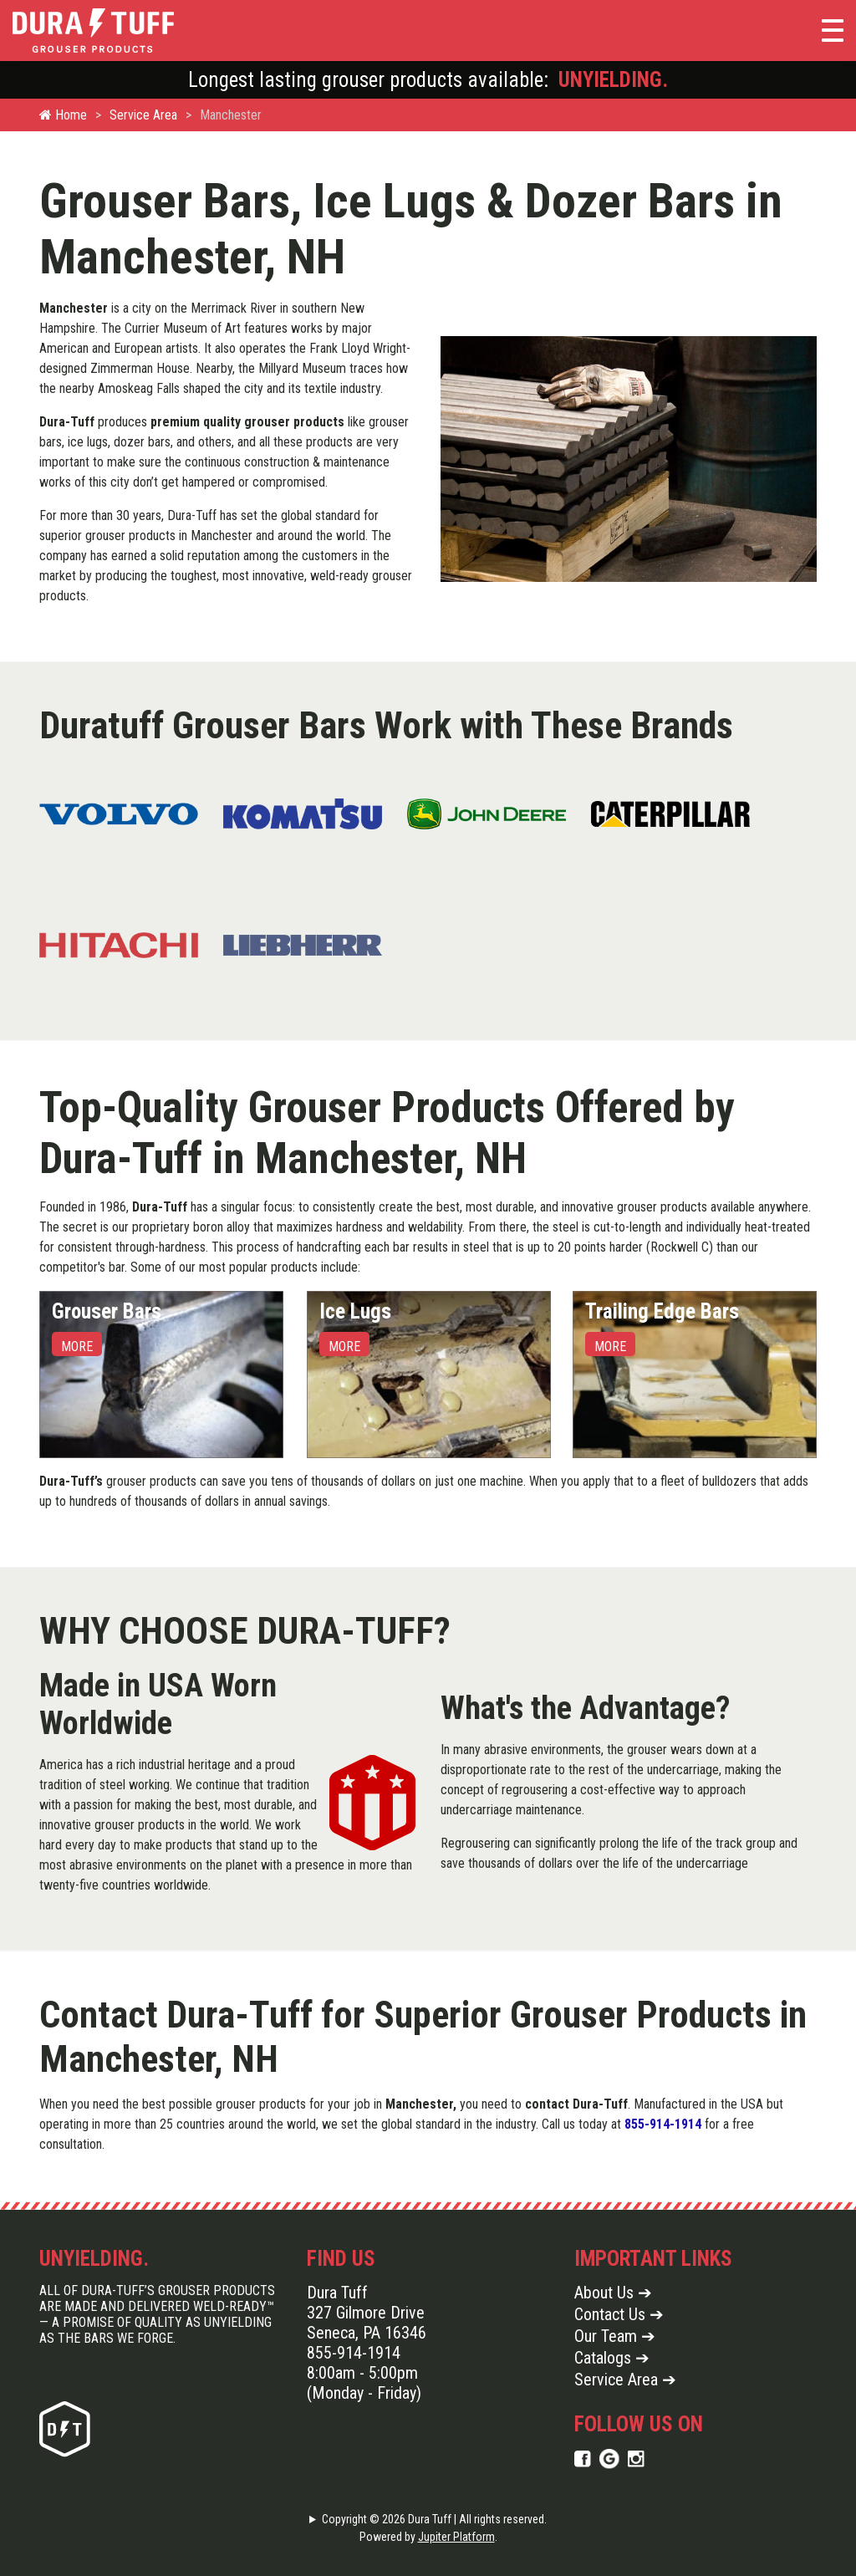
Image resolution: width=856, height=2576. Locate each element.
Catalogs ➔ (612, 2358)
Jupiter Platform (456, 2536)
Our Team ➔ (614, 2336)
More (77, 1346)
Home (63, 115)
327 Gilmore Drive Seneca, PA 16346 (366, 2323)
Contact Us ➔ (619, 2314)
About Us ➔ (613, 2293)
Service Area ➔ (625, 2379)
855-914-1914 (662, 2124)
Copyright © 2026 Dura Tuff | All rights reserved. (434, 2519)
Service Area (143, 115)
